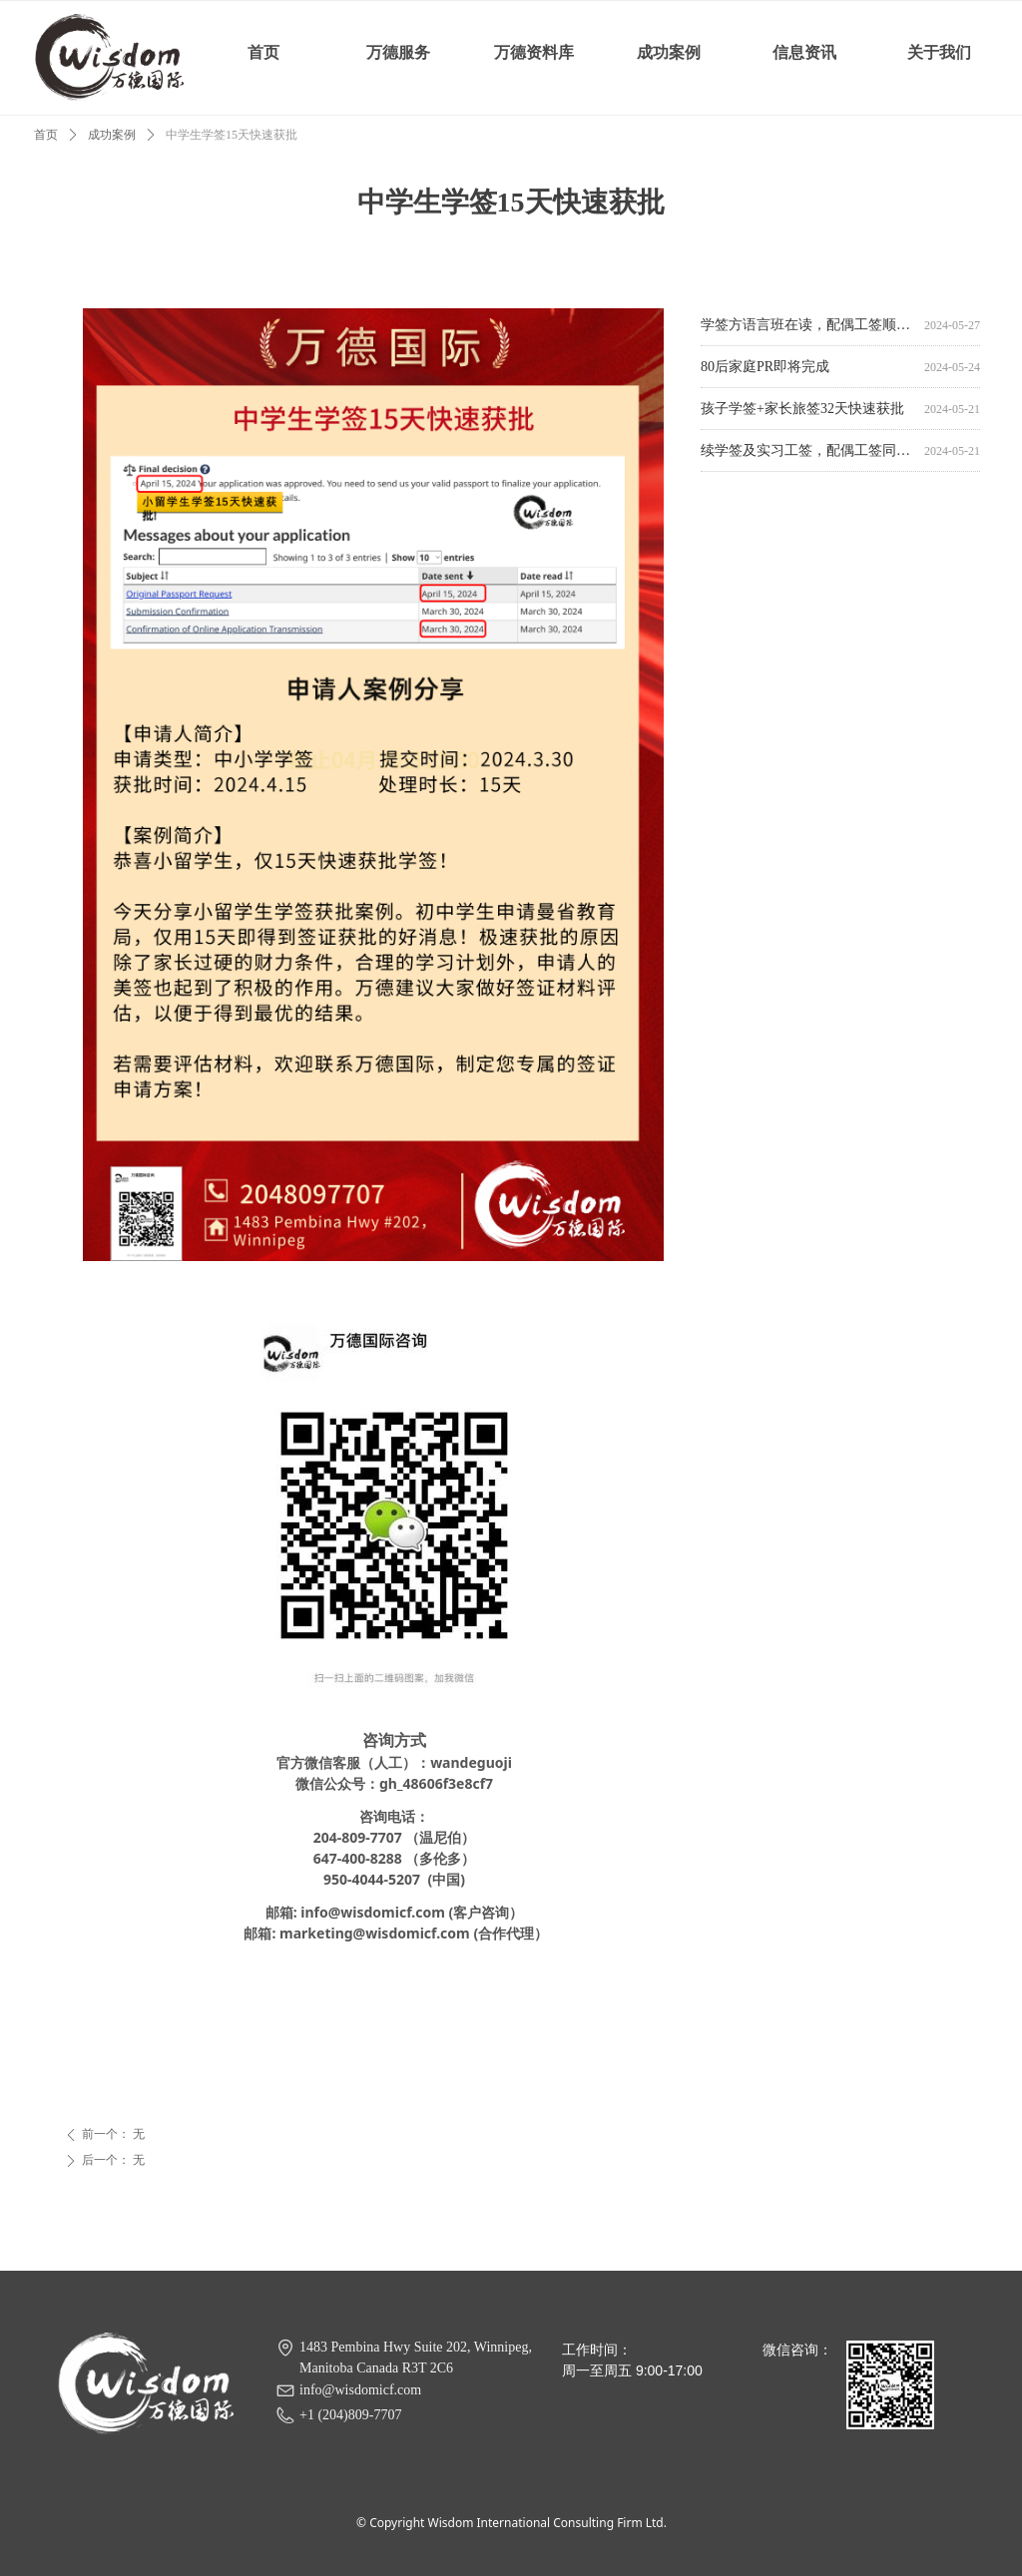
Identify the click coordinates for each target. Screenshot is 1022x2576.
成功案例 (112, 135)
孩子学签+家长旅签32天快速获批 (802, 410)
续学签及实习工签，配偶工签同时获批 (808, 452)
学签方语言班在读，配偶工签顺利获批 (808, 326)
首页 (46, 135)
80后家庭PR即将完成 (765, 368)
